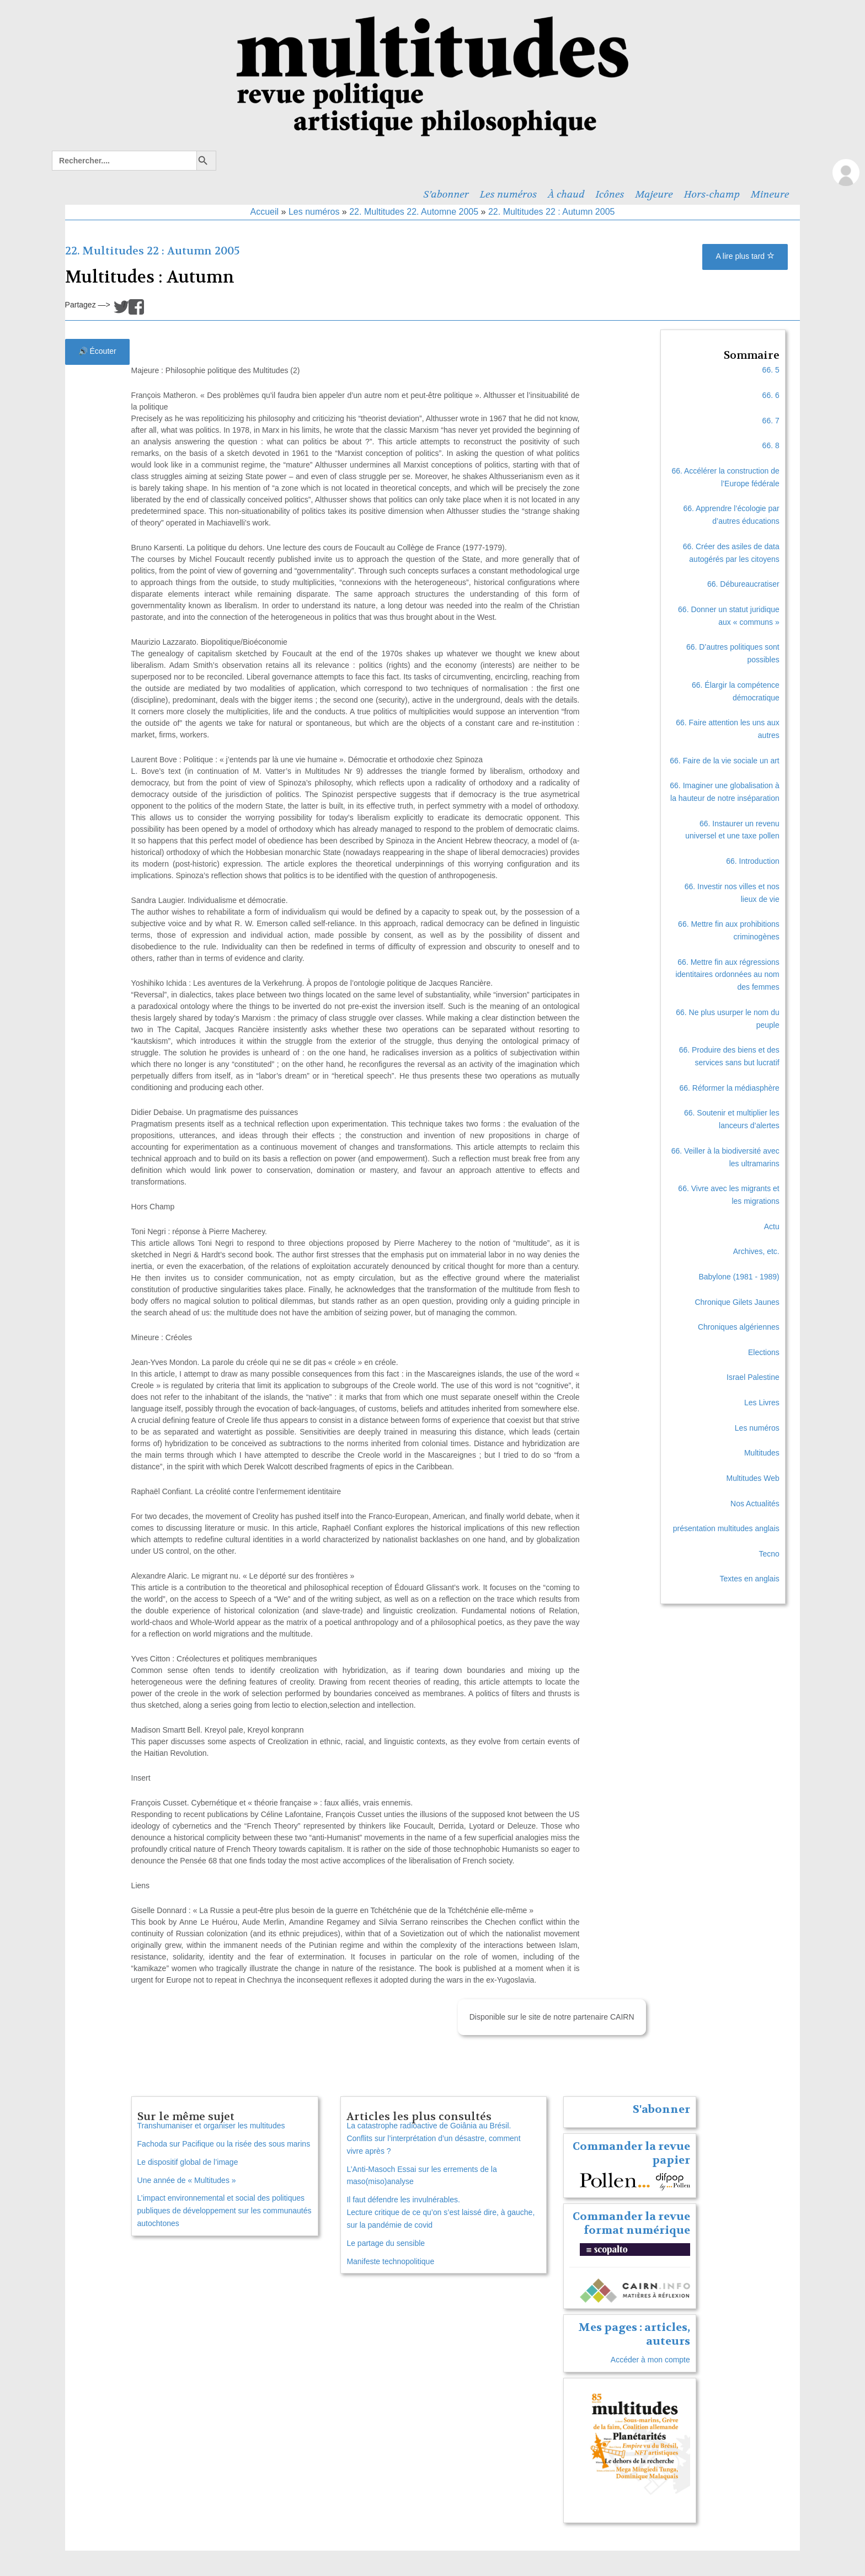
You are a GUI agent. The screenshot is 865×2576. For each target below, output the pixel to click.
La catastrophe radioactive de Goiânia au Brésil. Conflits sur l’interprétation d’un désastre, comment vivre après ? (433, 2138)
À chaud (566, 194)
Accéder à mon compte (650, 2359)
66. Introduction (752, 861)
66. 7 (770, 420)
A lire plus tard (745, 256)
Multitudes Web (753, 1478)
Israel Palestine (753, 1377)
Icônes (610, 194)
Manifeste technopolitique (390, 2261)
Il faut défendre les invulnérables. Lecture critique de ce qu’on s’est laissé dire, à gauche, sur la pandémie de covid (440, 2212)
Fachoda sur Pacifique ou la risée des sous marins (224, 2143)
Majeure (653, 194)
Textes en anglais (749, 1578)
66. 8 (770, 445)
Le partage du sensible (385, 2243)
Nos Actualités (754, 1503)
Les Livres (761, 1402)
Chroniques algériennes (738, 1326)
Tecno (769, 1553)
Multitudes (761, 1452)
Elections (763, 1352)
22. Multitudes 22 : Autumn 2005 (551, 211)
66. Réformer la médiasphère (729, 1087)
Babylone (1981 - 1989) (738, 1276)
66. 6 (770, 395)
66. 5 (770, 369)
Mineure (770, 194)
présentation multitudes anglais (726, 1528)
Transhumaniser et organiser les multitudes (211, 2125)
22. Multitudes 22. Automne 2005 (413, 211)
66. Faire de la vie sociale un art (724, 760)
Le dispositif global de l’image (187, 2162)
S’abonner (446, 194)
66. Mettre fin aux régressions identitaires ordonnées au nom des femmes (727, 975)
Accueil (264, 211)
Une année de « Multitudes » (186, 2180)
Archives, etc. (756, 1251)
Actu (771, 1226)
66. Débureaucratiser (743, 584)
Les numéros (508, 194)
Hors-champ (712, 194)
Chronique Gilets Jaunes (737, 1302)
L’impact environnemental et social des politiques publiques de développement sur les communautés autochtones (224, 2210)
